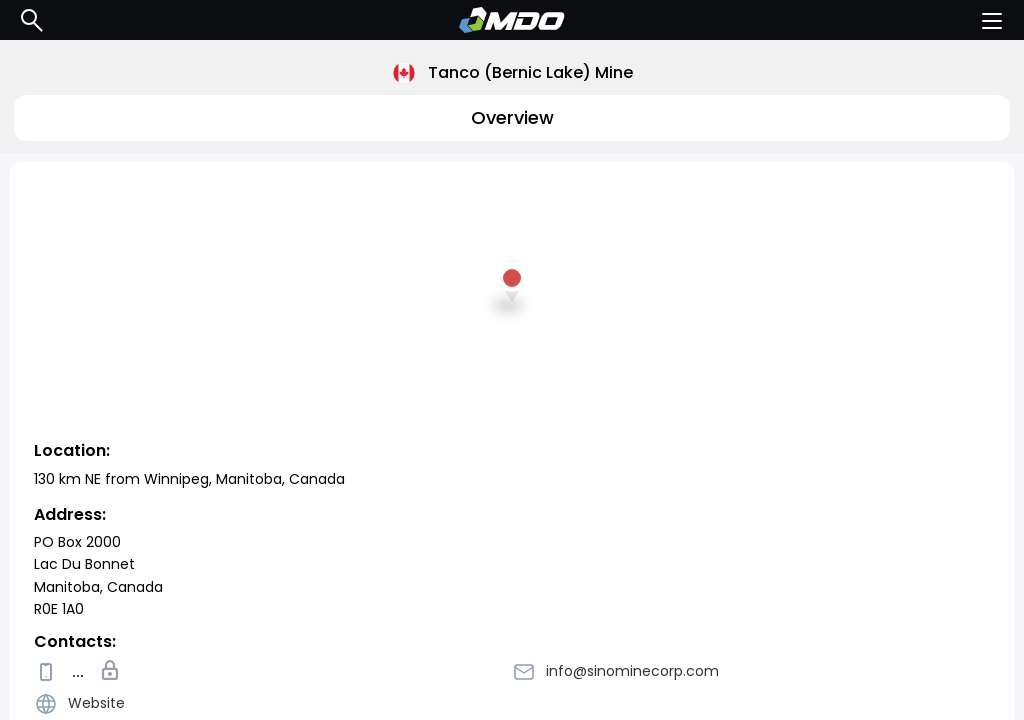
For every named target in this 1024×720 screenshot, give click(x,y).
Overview (512, 117)
